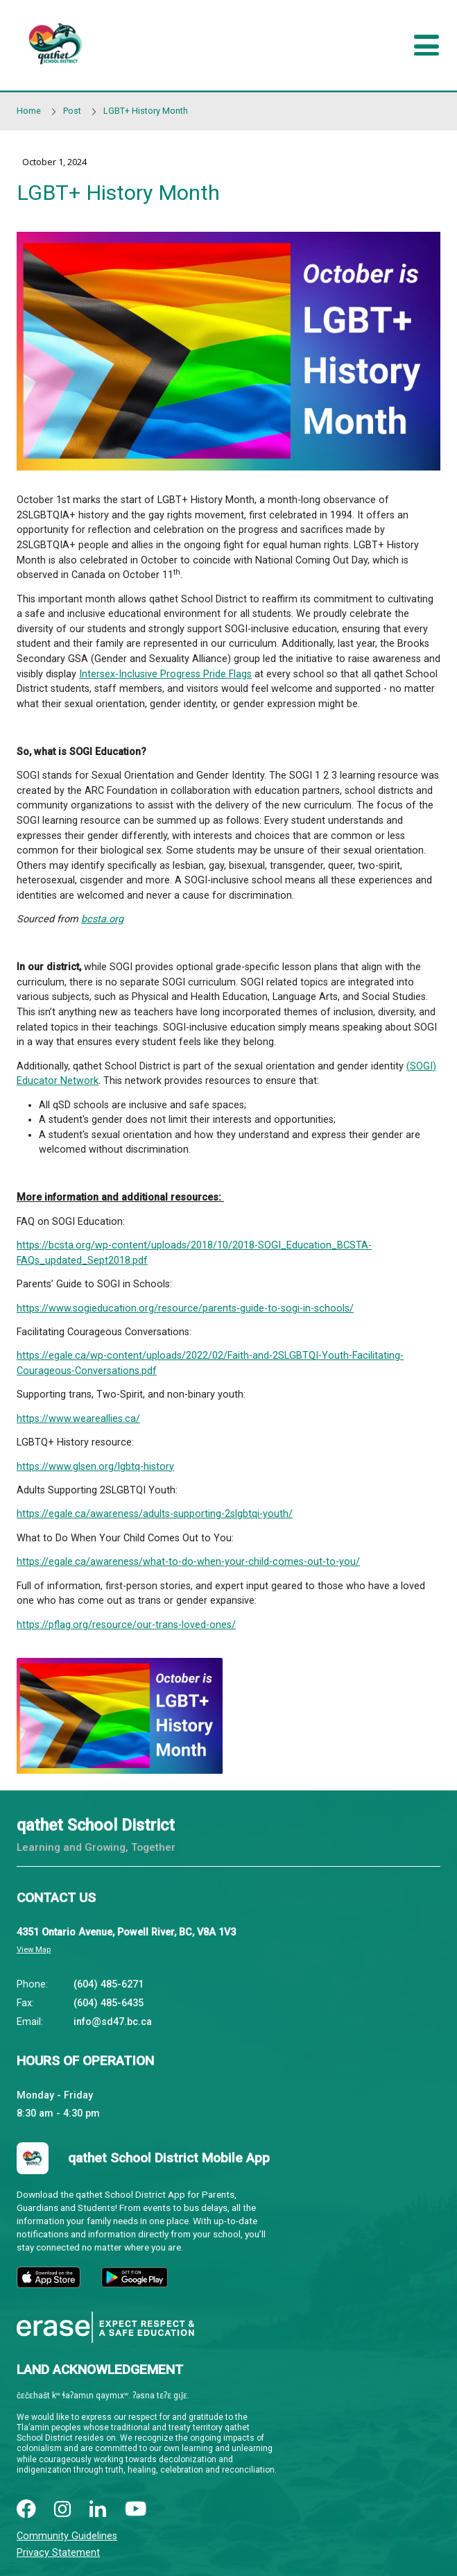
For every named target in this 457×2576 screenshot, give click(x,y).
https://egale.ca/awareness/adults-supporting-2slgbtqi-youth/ (155, 1514)
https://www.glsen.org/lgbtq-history (95, 1467)
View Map (34, 1949)
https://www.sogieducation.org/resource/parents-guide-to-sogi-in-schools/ (185, 1308)
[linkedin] (97, 2510)
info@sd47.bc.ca (113, 2022)
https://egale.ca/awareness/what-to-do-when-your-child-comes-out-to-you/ (188, 1562)
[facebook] (26, 2510)
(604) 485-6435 (109, 2003)
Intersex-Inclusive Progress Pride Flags (165, 674)
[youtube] (136, 2510)
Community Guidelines (67, 2536)
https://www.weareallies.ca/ (78, 1419)
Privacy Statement (58, 2553)
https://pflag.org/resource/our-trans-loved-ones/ (126, 1625)
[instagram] (62, 2510)
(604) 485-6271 (109, 1984)
